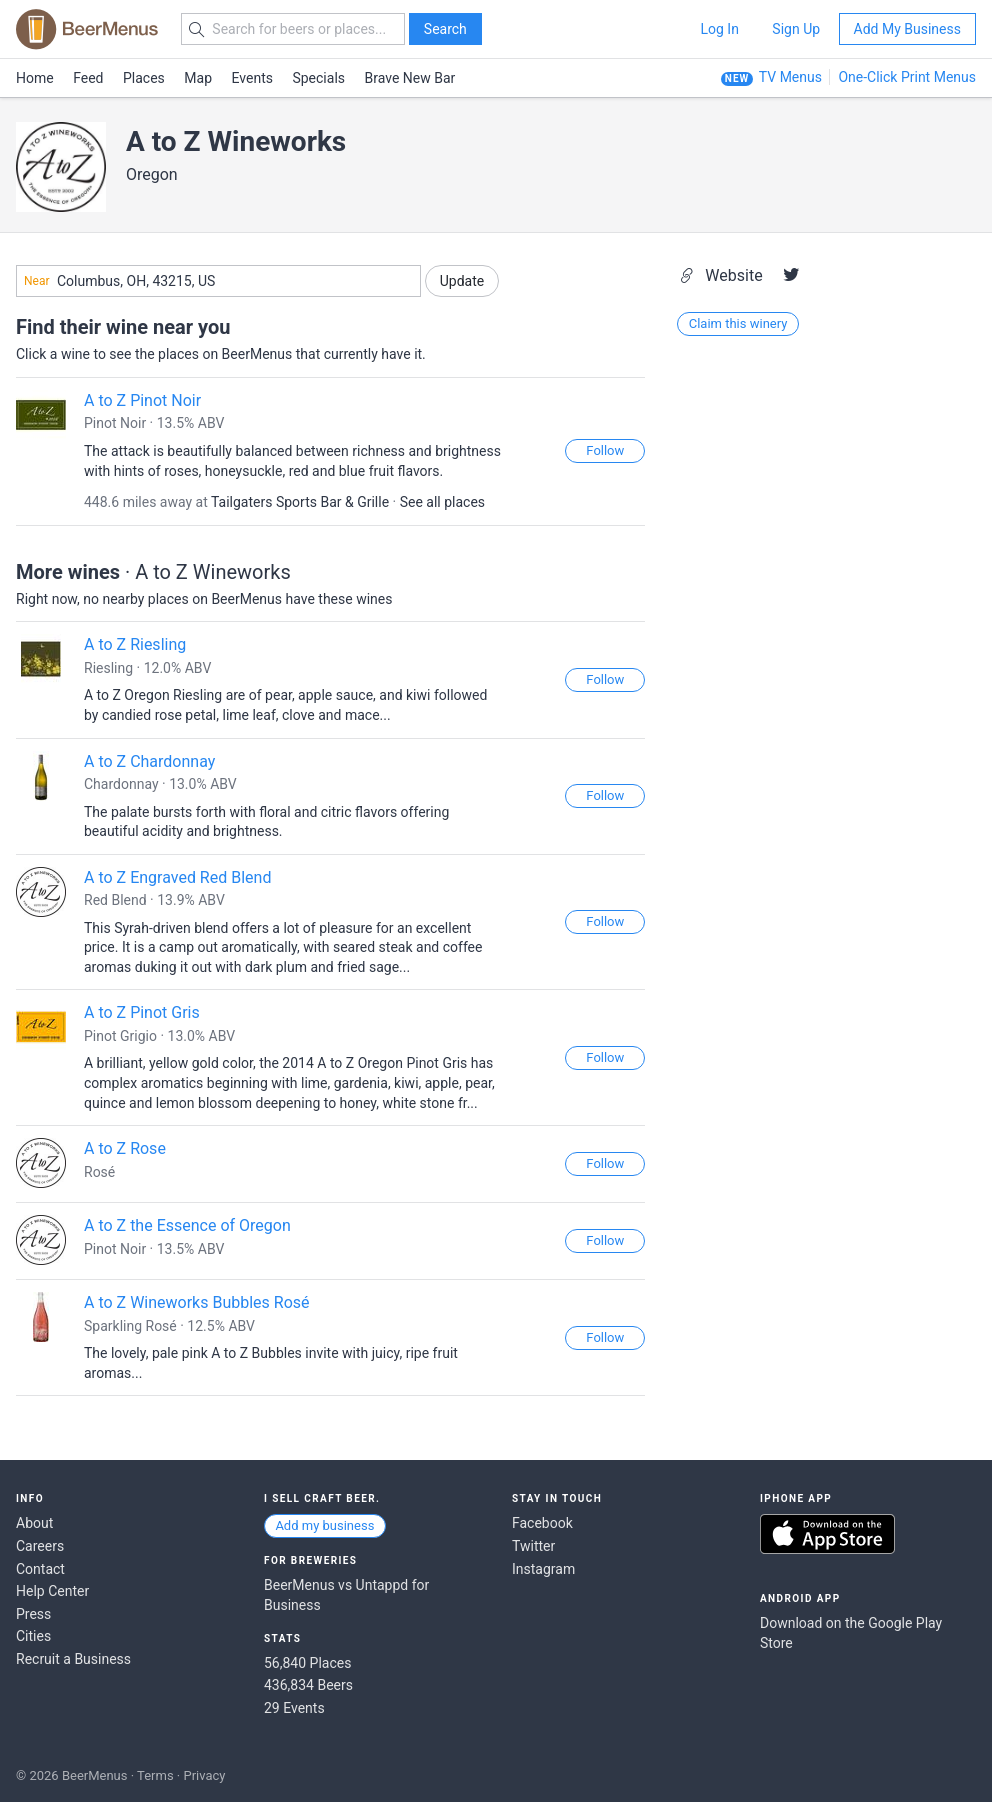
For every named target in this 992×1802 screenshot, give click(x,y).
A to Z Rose (125, 1148)
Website (722, 275)
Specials (318, 78)
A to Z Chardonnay (149, 761)
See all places (442, 502)
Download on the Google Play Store (851, 1633)
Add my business (324, 1525)
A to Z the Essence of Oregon (187, 1225)
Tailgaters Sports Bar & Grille (300, 502)
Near (37, 281)
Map (198, 78)
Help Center (52, 1591)
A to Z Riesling (135, 644)
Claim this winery (738, 323)
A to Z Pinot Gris (142, 1012)
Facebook (542, 1523)
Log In (719, 29)
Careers (40, 1546)
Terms (155, 1775)
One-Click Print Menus (907, 77)
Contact (40, 1569)
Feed (88, 78)
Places (144, 78)
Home (35, 78)
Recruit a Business (73, 1659)
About (34, 1523)
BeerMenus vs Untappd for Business (346, 1595)
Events (252, 78)
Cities (33, 1636)
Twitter (533, 1546)
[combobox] (218, 281)
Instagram (543, 1569)
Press (33, 1614)
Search (445, 29)
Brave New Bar (410, 78)
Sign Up (796, 29)
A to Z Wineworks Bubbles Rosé (197, 1302)
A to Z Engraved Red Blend (177, 877)
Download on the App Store (827, 1534)
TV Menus (790, 77)
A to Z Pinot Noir (142, 400)
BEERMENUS (87, 29)
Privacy (204, 1775)
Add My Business (907, 29)
